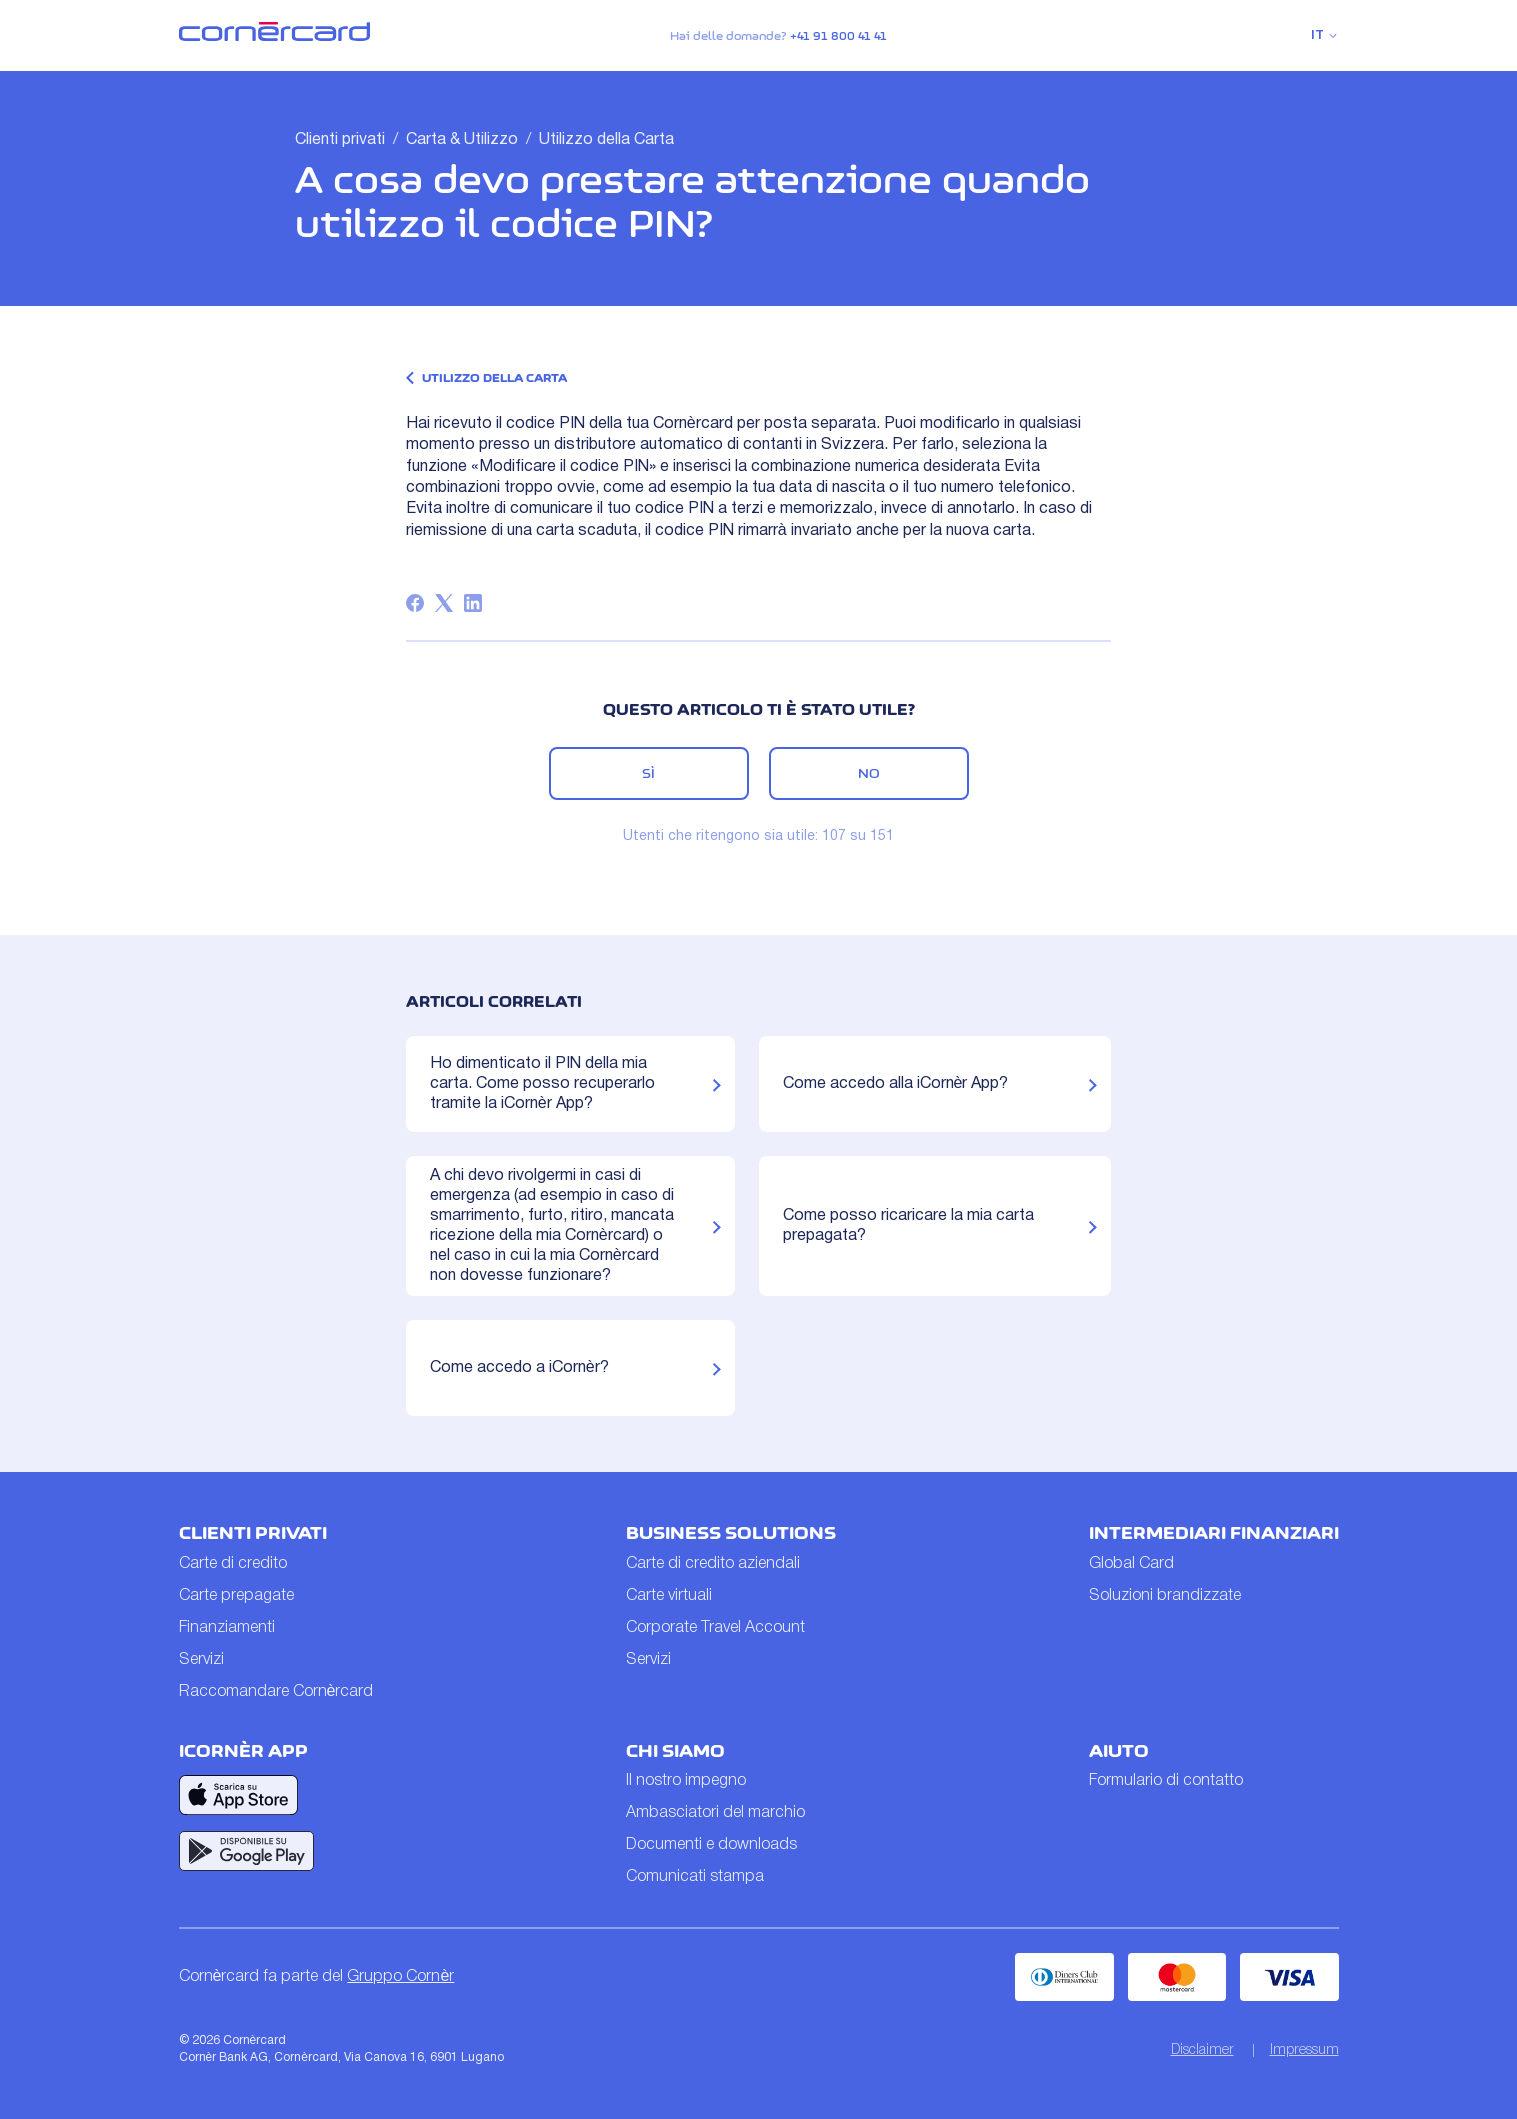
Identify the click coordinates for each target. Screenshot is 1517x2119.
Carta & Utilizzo (462, 140)
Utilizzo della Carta (606, 140)
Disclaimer (1202, 2050)
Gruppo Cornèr (400, 1977)
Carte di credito (233, 1564)
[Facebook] (415, 603)
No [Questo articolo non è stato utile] (869, 773)
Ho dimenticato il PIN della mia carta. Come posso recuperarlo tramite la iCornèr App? (542, 1084)
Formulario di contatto (1166, 1781)
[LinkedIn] (473, 603)
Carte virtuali (669, 1596)
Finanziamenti (227, 1628)
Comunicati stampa (695, 1877)
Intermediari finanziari (1214, 1533)
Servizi (201, 1660)
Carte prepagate (236, 1596)
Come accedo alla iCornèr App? (896, 1084)
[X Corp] (444, 603)
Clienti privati (340, 140)
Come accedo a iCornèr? (519, 1368)
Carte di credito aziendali (713, 1564)
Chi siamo (675, 1751)
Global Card (1131, 1564)
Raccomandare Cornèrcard (276, 1692)
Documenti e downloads (711, 1845)
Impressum (1304, 2050)
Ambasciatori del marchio (715, 1813)
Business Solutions (731, 1533)
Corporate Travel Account (715, 1628)
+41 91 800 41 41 (838, 36)
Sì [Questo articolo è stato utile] (648, 773)
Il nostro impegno (686, 1781)
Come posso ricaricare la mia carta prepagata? (908, 1226)
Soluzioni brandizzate (1165, 1596)
